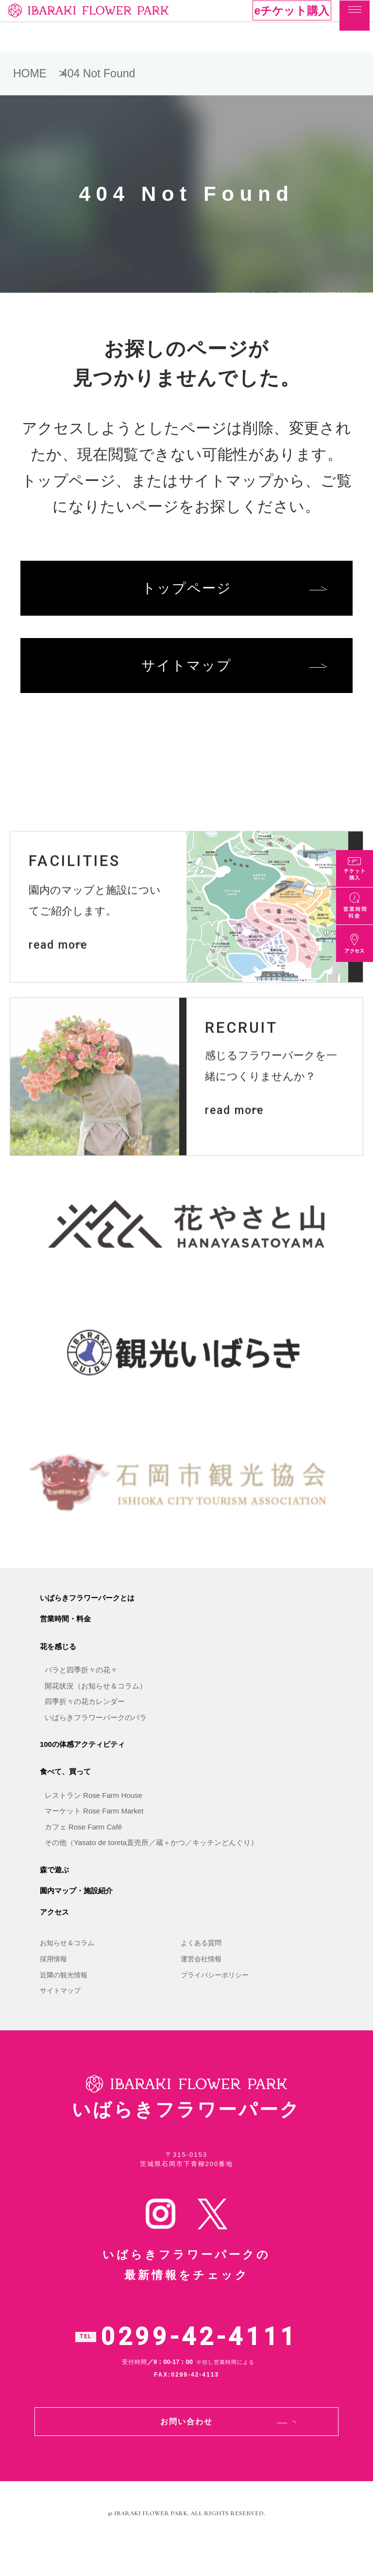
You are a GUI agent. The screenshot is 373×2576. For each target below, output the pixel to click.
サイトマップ (186, 673)
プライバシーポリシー (215, 2000)
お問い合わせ (186, 2451)
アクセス (54, 1937)
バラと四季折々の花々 (81, 1695)
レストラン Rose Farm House (93, 1820)
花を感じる (58, 1672)
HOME (30, 73)
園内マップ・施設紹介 (76, 1916)
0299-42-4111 (199, 2366)
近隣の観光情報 (63, 2000)
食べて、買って (65, 1797)
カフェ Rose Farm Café (83, 1852)
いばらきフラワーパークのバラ (96, 1743)
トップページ (186, 591)
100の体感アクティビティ (82, 1769)
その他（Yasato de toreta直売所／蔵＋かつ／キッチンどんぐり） (151, 1868)
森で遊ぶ (54, 1895)
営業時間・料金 (65, 1644)
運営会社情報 (201, 1984)
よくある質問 (201, 1968)
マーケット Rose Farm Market (94, 1836)
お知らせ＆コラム (67, 1968)
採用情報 (53, 1984)
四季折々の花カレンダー (85, 1727)
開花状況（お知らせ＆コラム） (96, 1711)
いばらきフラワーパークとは (87, 1623)
